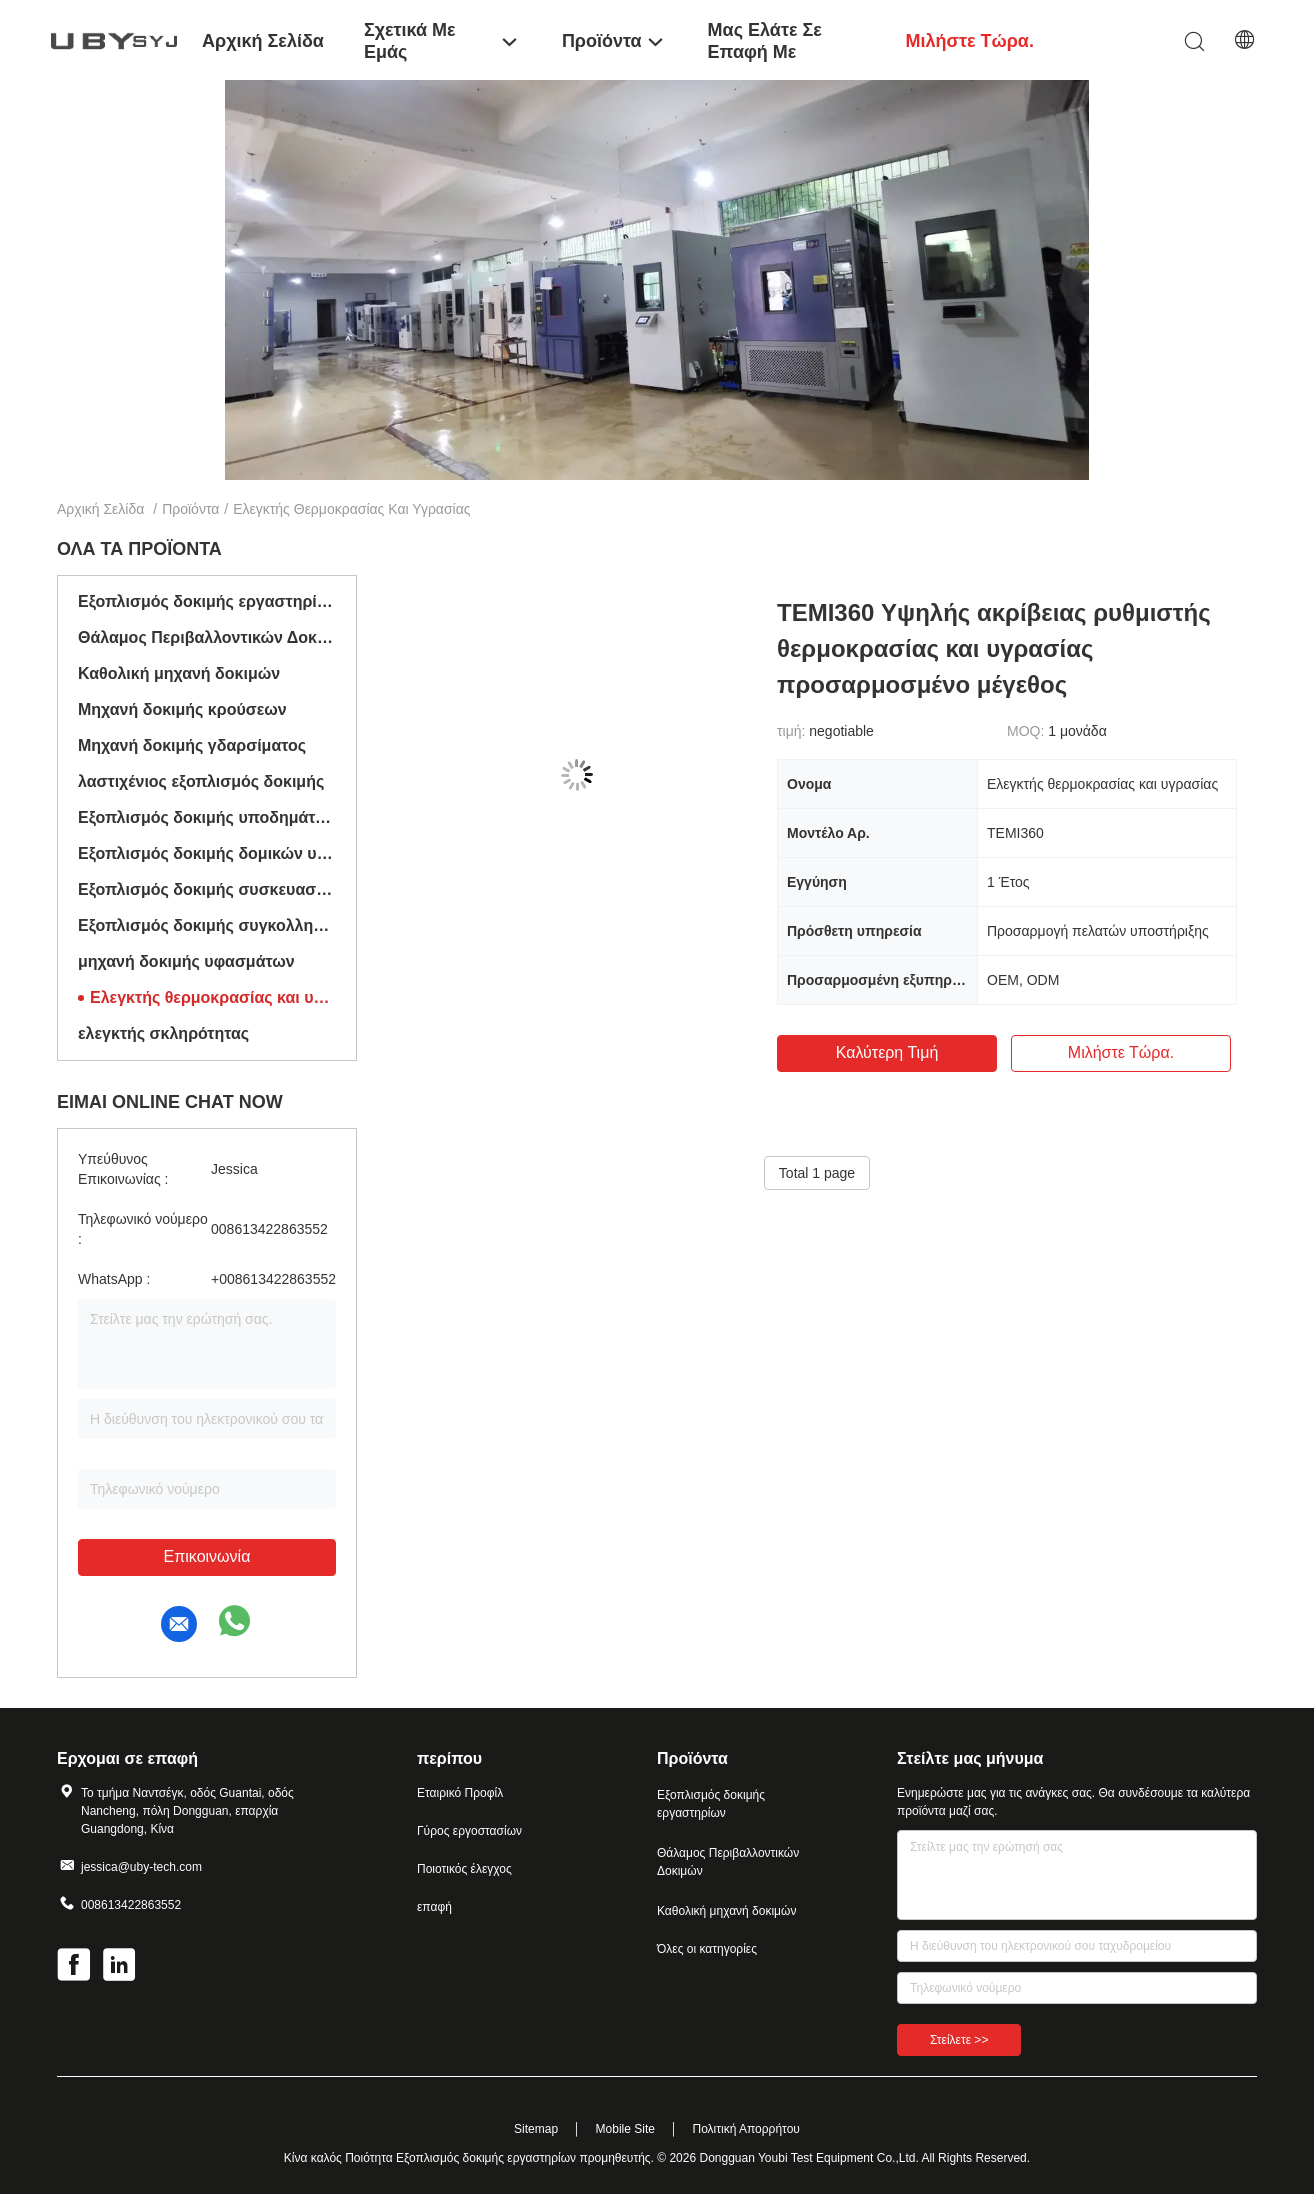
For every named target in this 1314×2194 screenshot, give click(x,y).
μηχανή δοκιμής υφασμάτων (186, 961)
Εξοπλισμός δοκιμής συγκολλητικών (207, 925)
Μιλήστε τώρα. (1121, 1052)
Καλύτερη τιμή (887, 1052)
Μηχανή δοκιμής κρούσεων (182, 709)
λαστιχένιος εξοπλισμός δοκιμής (201, 781)
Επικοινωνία (207, 1556)
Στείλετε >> (959, 2040)
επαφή (434, 1907)
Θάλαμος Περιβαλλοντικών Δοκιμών (207, 637)
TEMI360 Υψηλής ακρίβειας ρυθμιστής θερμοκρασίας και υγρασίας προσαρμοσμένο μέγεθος (994, 648)
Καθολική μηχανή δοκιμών (179, 673)
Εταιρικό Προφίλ (460, 1793)
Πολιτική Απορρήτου (745, 2129)
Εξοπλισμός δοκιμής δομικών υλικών (207, 853)
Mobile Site (625, 2129)
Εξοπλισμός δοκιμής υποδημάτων (207, 817)
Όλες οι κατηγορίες (707, 1949)
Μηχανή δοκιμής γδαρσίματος (192, 745)
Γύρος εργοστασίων (469, 1831)
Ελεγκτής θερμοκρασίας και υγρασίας (213, 997)
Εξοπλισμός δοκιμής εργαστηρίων (207, 601)
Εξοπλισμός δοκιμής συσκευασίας (207, 889)
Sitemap (536, 2129)
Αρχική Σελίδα (100, 509)
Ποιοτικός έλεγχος (464, 1869)
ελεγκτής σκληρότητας (163, 1033)
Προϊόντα (190, 509)
